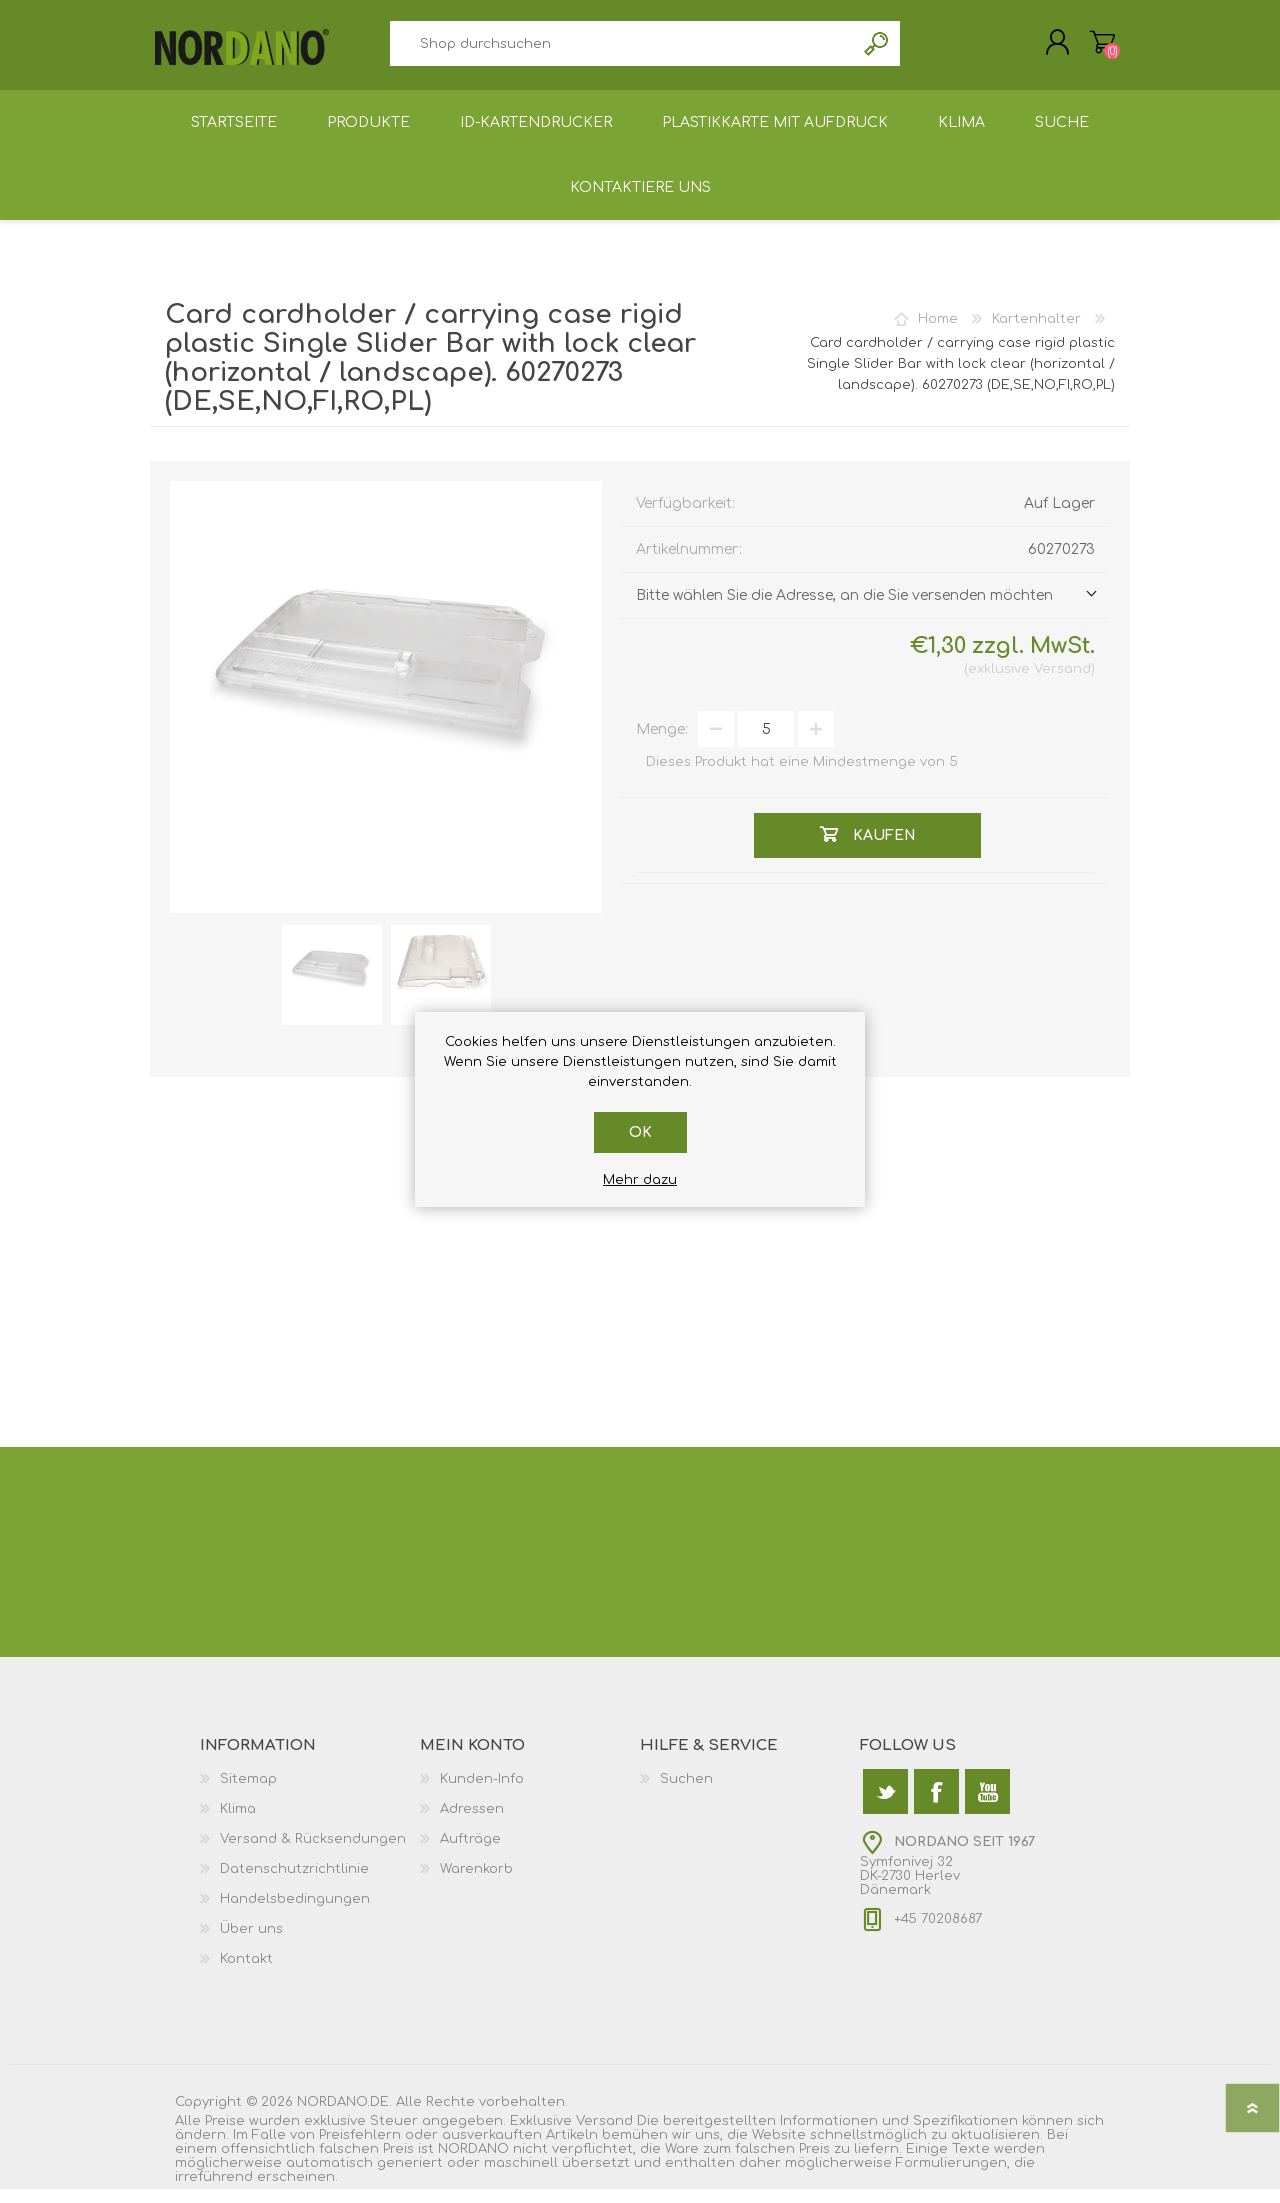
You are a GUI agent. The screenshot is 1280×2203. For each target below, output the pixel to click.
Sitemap (248, 1793)
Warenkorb (1082, 49)
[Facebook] (936, 1805)
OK (640, 1132)
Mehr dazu (640, 1180)
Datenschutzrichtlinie (294, 1883)
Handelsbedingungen (295, 1913)
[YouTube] (987, 1805)
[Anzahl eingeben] (766, 743)
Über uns (251, 1943)
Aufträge (470, 1853)
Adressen (472, 1823)
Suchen (877, 50)
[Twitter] (885, 1805)
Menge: (662, 743)
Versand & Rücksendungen (313, 1853)
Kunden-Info (482, 1793)
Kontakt (246, 1973)
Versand (1062, 683)
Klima (238, 1823)
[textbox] (622, 50)
